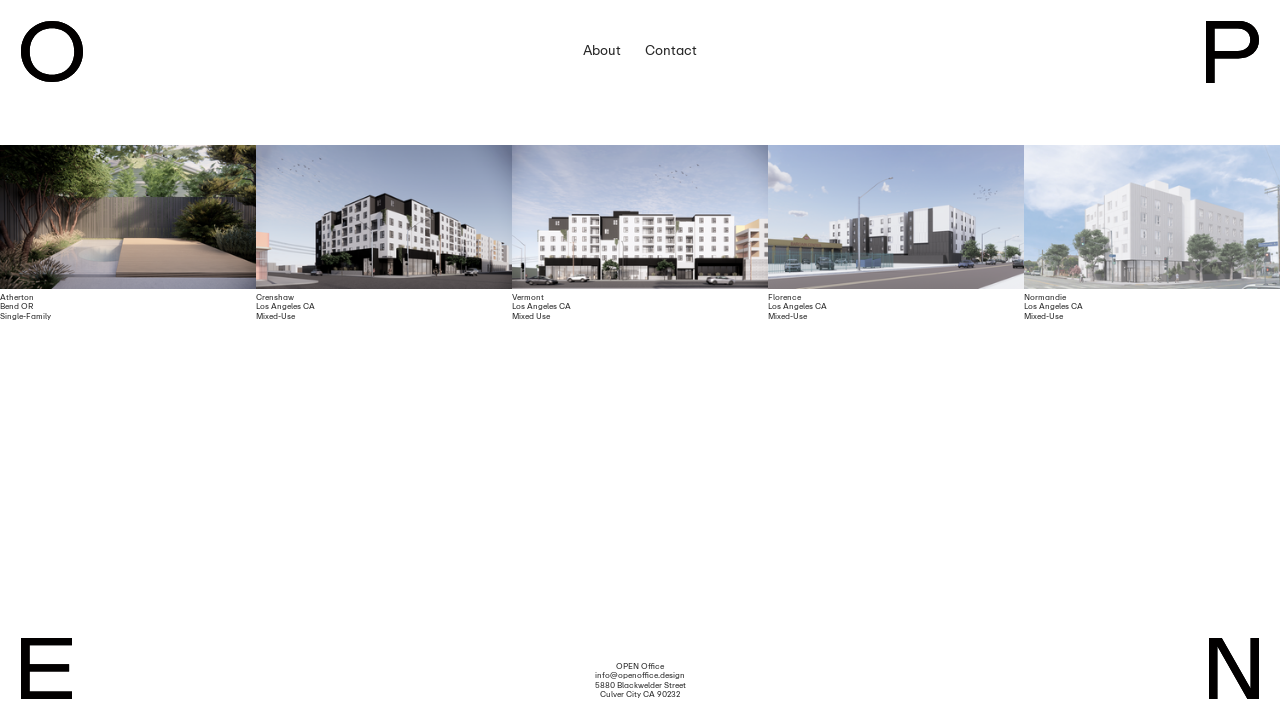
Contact (671, 50)
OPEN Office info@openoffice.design (640, 670)
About (602, 50)
